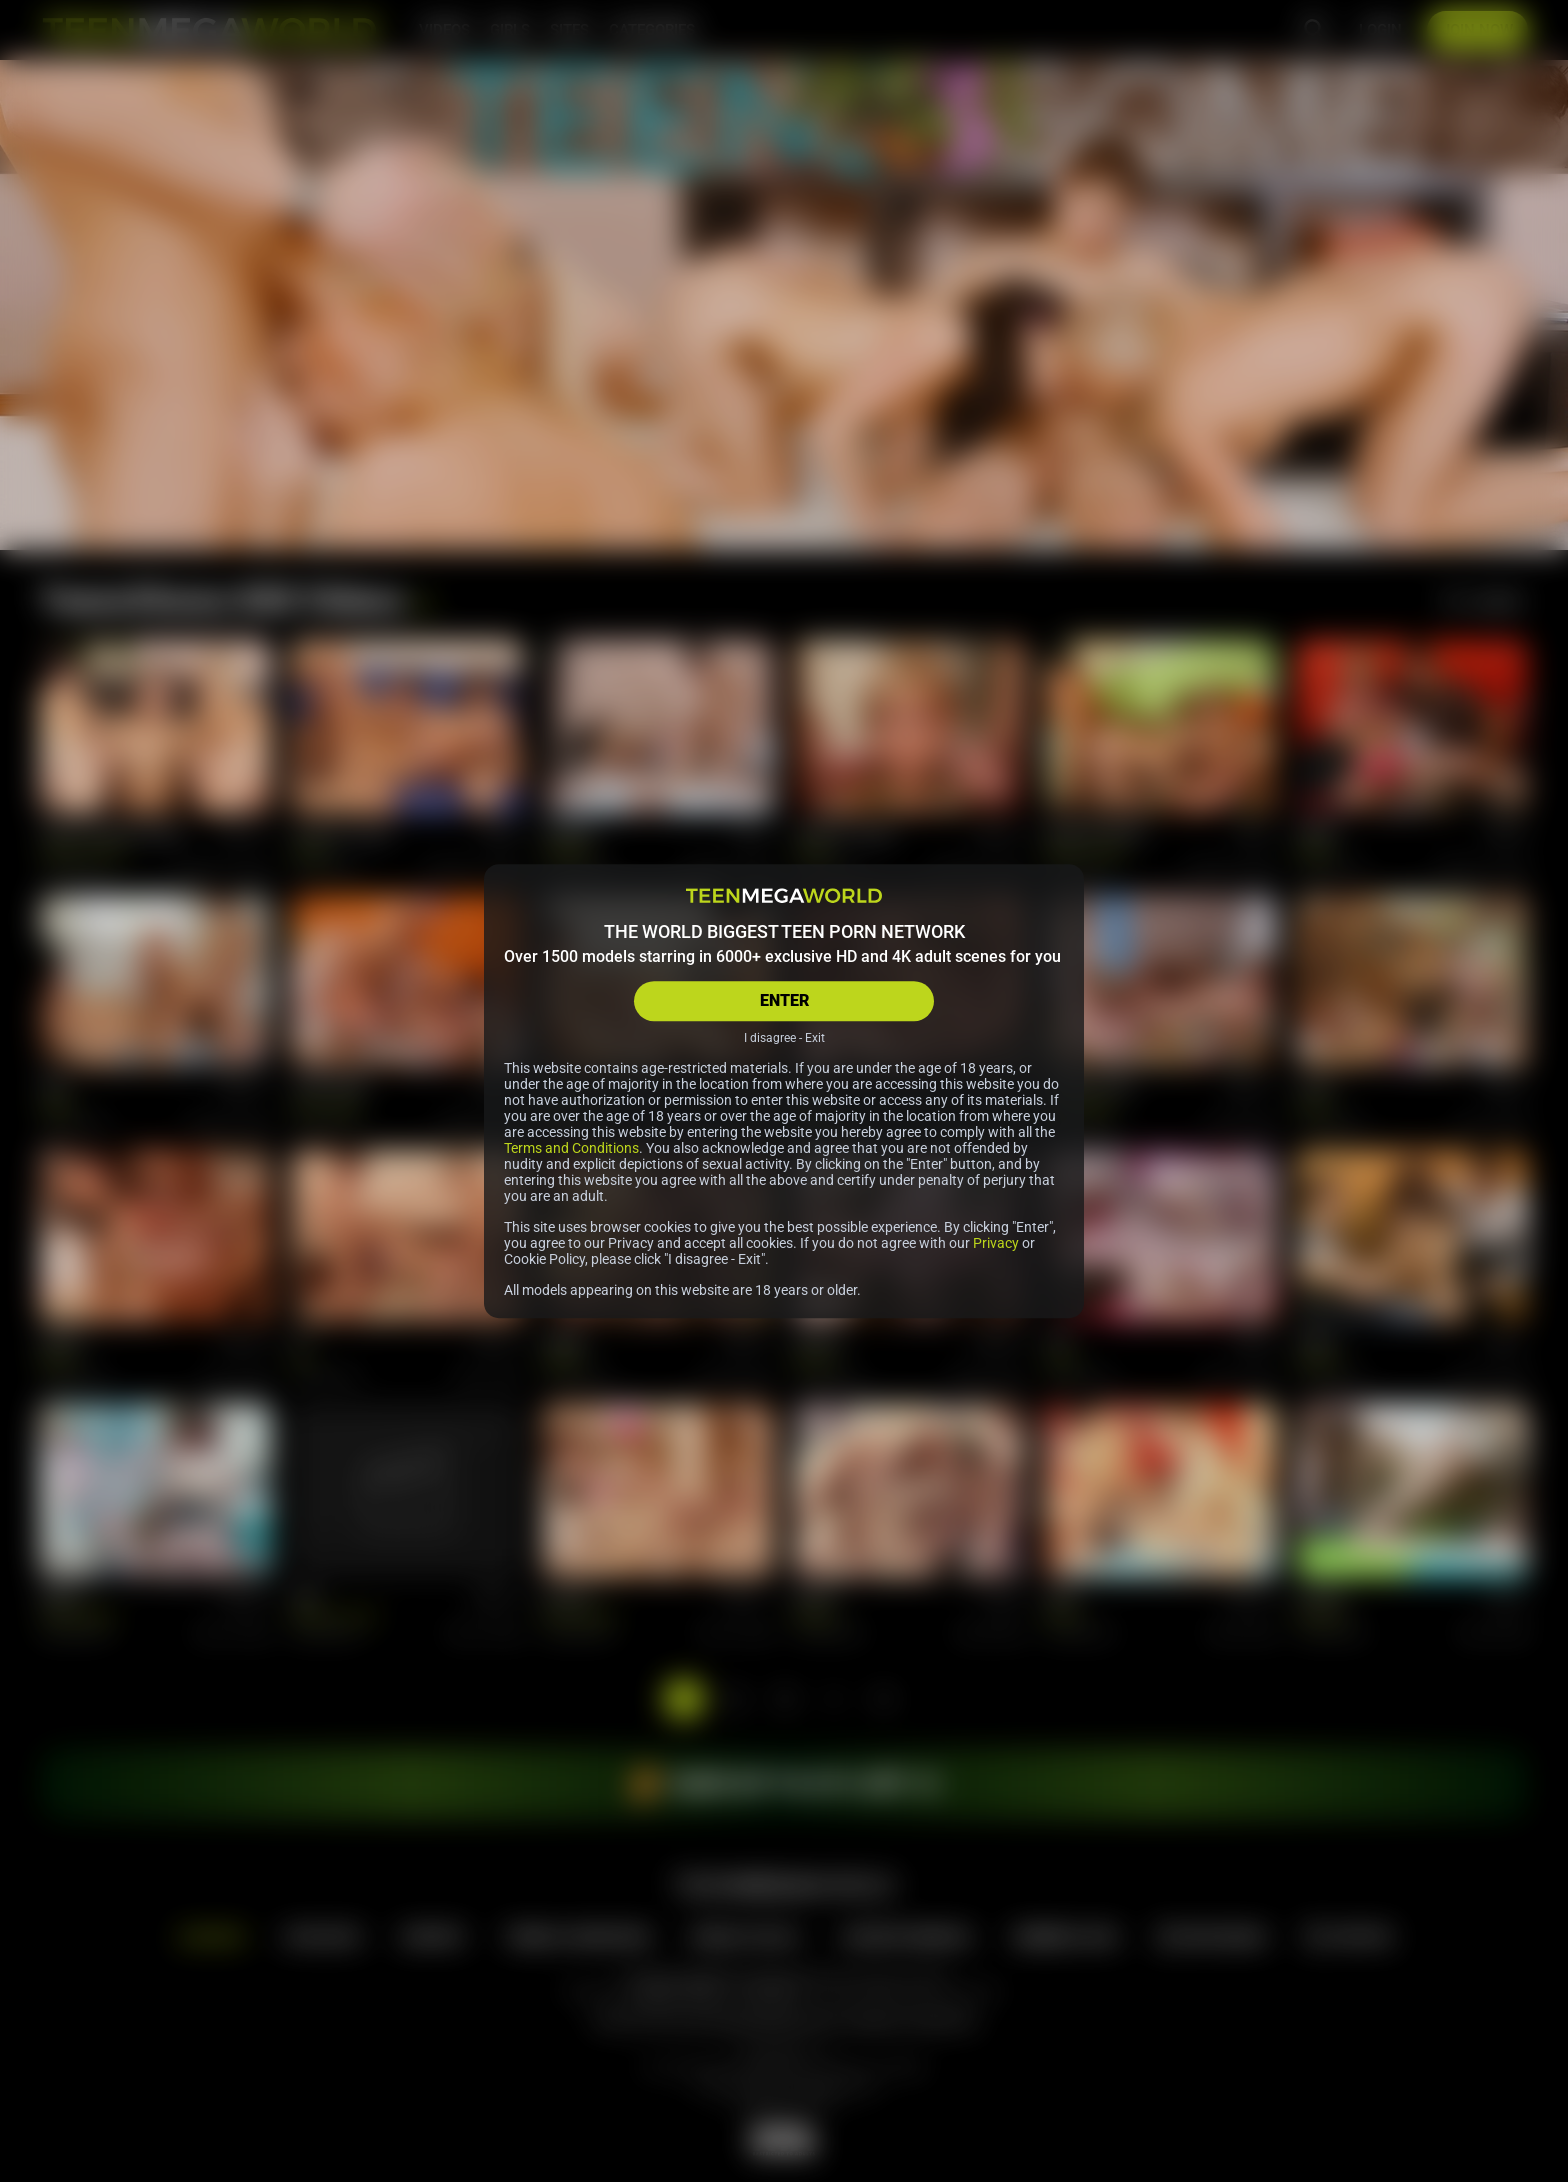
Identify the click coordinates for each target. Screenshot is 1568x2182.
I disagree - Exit (784, 1038)
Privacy (996, 1243)
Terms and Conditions (571, 1148)
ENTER (784, 1000)
